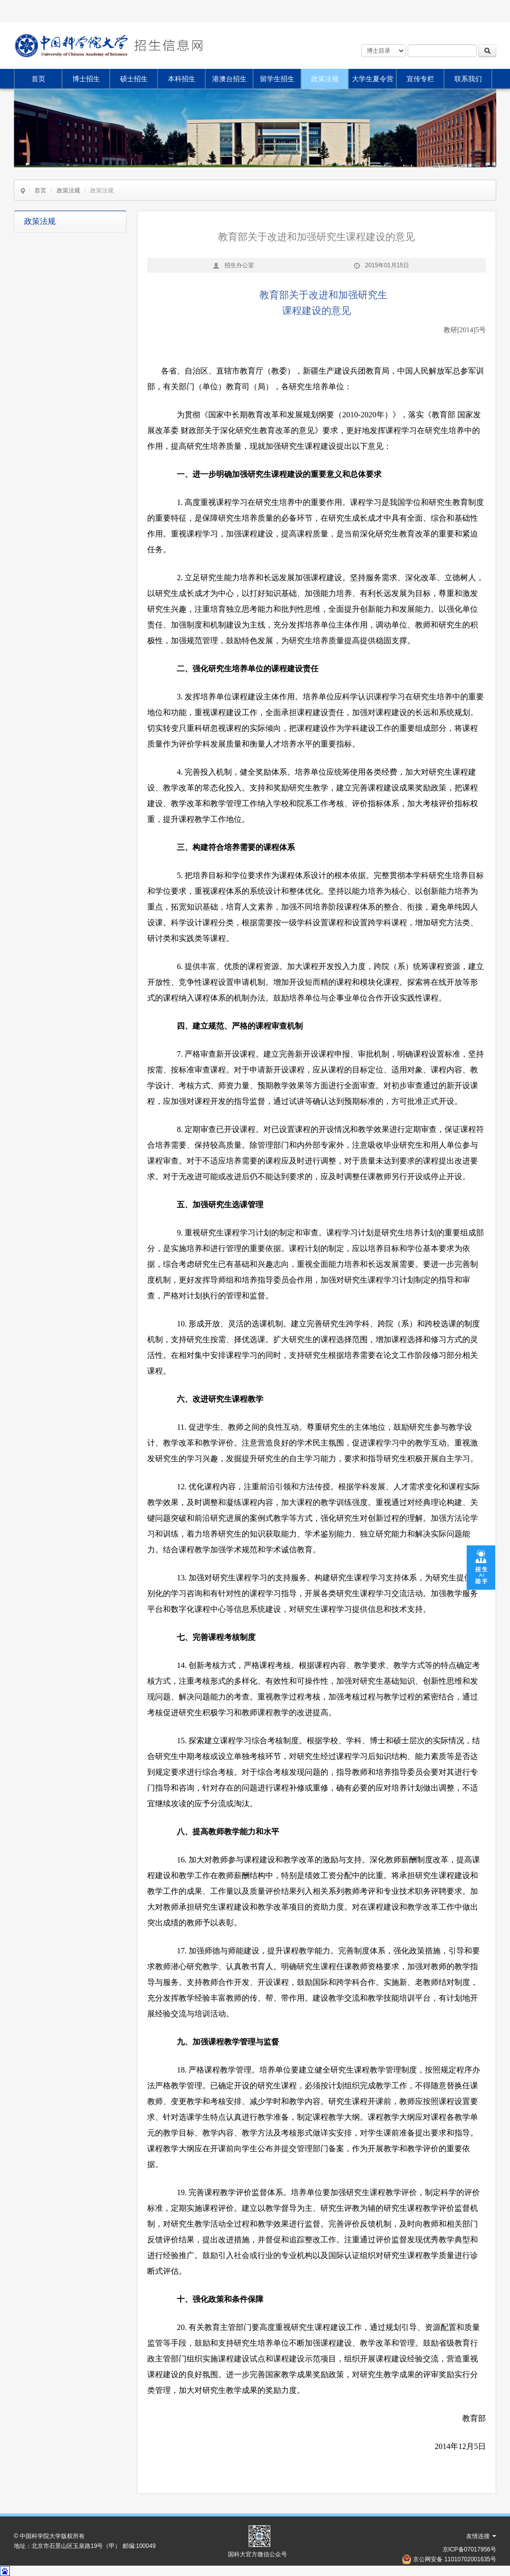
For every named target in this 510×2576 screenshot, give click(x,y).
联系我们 (468, 79)
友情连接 (481, 2536)
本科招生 (181, 79)
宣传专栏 (420, 79)
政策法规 (325, 79)
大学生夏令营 (372, 79)
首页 (38, 79)
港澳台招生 (229, 79)
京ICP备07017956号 (469, 2549)
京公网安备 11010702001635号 (454, 2559)
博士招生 (86, 79)
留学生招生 (277, 79)
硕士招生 (134, 79)
